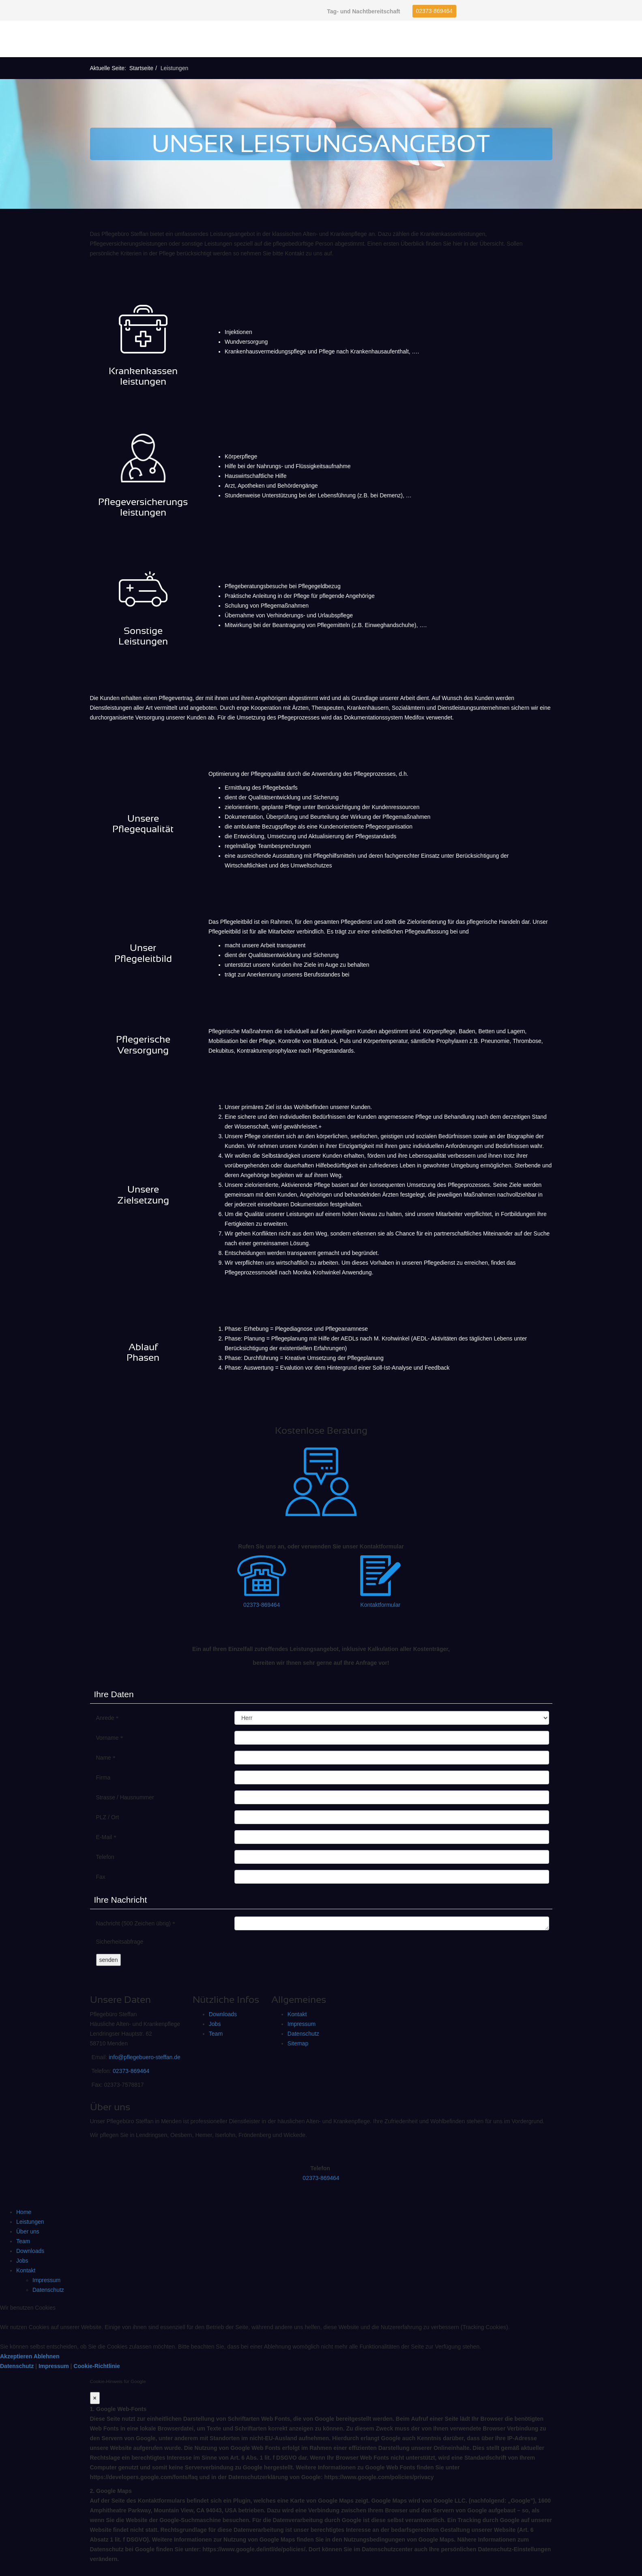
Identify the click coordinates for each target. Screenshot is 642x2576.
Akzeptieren (16, 2356)
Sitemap (298, 2043)
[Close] (95, 2398)
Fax (100, 1877)
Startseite (141, 68)
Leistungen (30, 2221)
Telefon (105, 1857)
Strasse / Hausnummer (125, 1797)
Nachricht (135, 1923)
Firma (103, 1777)
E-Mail (106, 1837)
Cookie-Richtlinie (96, 2366)
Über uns (27, 2231)
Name (106, 1757)
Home (23, 2212)
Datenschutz (303, 2033)
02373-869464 (434, 11)
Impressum (302, 2024)
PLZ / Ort (107, 1817)
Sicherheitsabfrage (120, 1941)
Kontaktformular (380, 1605)
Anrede (107, 1718)
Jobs (215, 2024)
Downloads (223, 2014)
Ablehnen (47, 2356)
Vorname (109, 1737)
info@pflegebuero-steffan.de (144, 2057)
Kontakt (297, 2014)
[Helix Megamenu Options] (626, 39)
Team (216, 2033)
